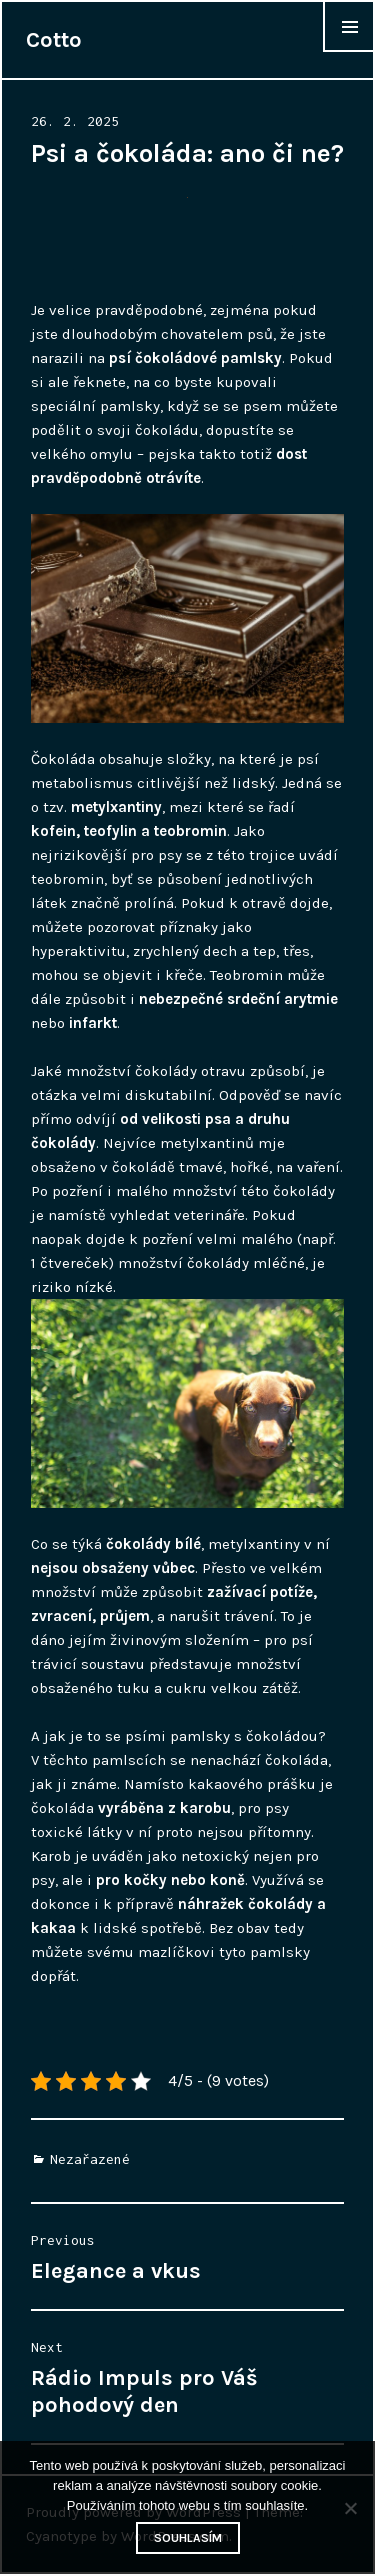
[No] (350, 2508)
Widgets (349, 51)
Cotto (54, 40)
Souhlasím (188, 2538)
